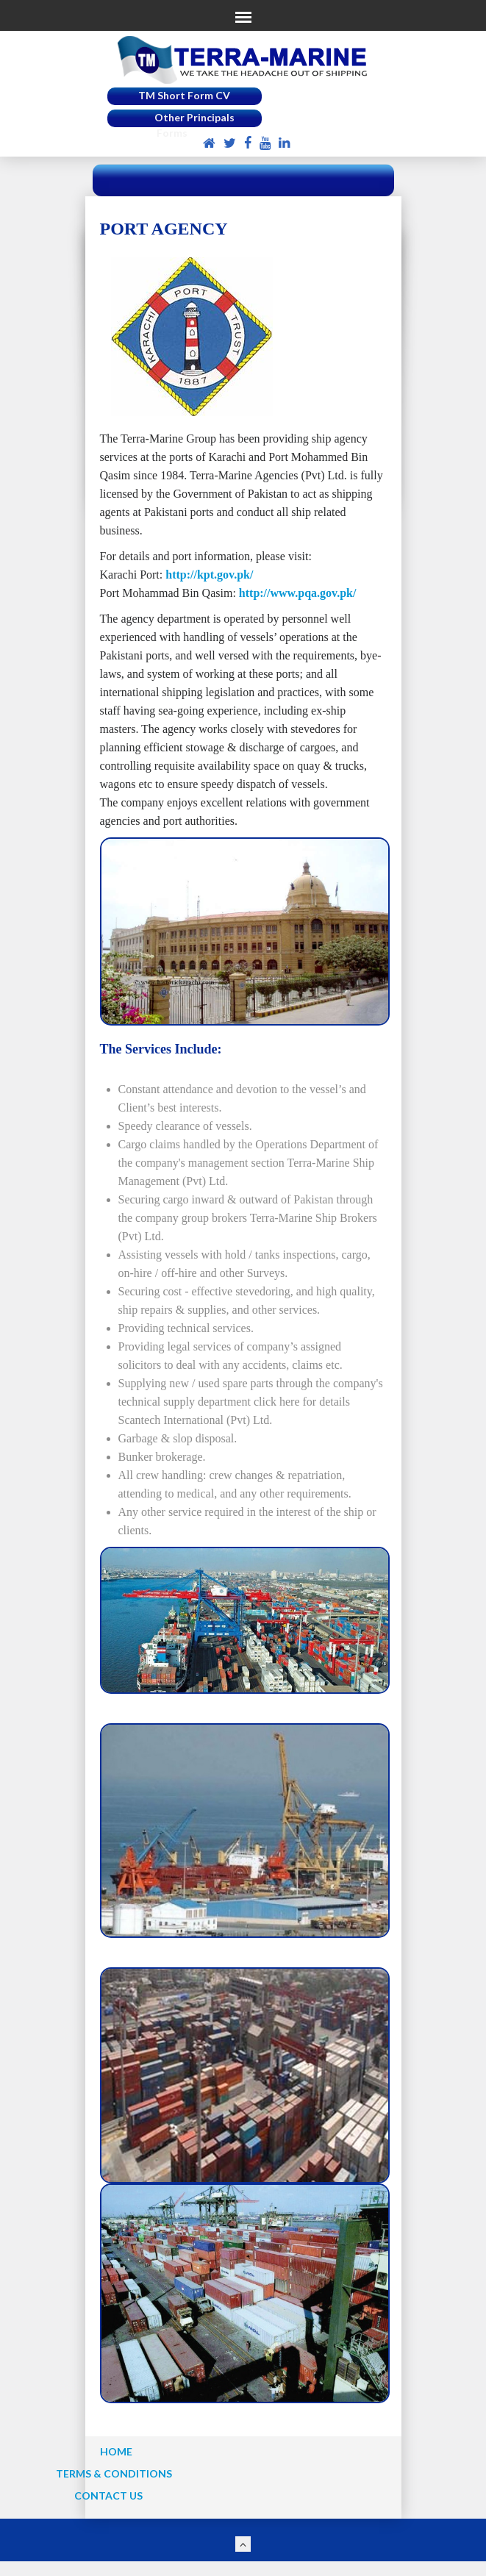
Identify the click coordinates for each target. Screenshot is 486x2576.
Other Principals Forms (194, 125)
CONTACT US (108, 2495)
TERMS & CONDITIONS (114, 2473)
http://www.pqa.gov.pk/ (298, 593)
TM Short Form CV (184, 95)
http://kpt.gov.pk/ (209, 574)
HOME (116, 2451)
